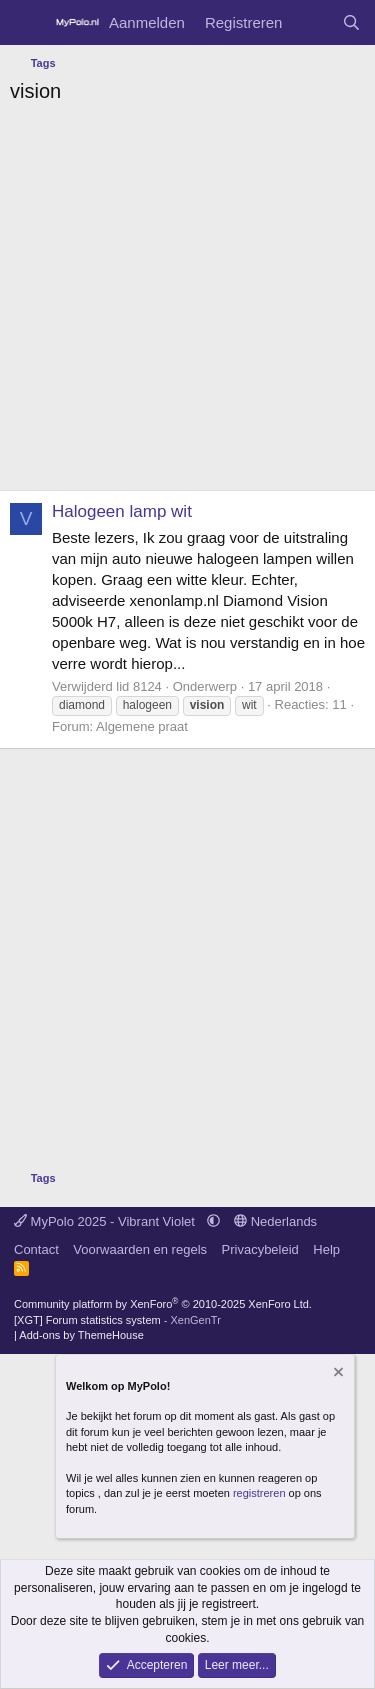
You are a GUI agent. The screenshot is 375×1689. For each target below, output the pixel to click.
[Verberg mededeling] (337, 1374)
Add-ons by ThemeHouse (81, 1335)
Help (326, 1249)
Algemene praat (142, 726)
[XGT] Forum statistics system (117, 1320)
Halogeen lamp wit (122, 511)
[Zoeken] (351, 22)
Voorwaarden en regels (140, 1249)
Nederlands (275, 1221)
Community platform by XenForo (163, 1304)
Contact (36, 1249)
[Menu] (27, 23)
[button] (213, 1221)
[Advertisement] (187, 302)
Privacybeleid (260, 1249)
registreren (259, 1493)
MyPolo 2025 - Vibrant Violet (106, 1221)
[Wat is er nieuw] (311, 22)
